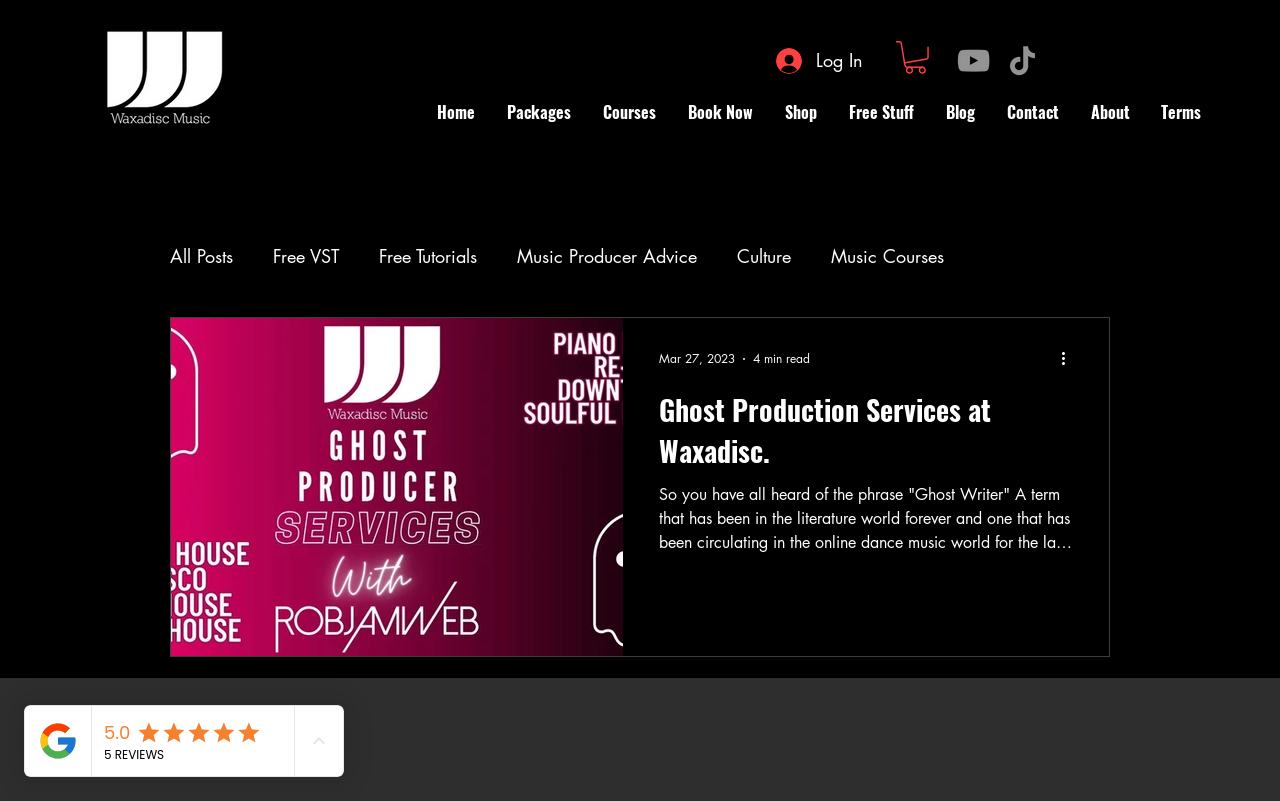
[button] (915, 57)
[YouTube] (973, 60)
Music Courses (887, 256)
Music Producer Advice (607, 256)
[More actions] (1070, 359)
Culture (764, 256)
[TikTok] (1022, 60)
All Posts (201, 256)
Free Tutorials (428, 256)
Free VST (306, 256)
